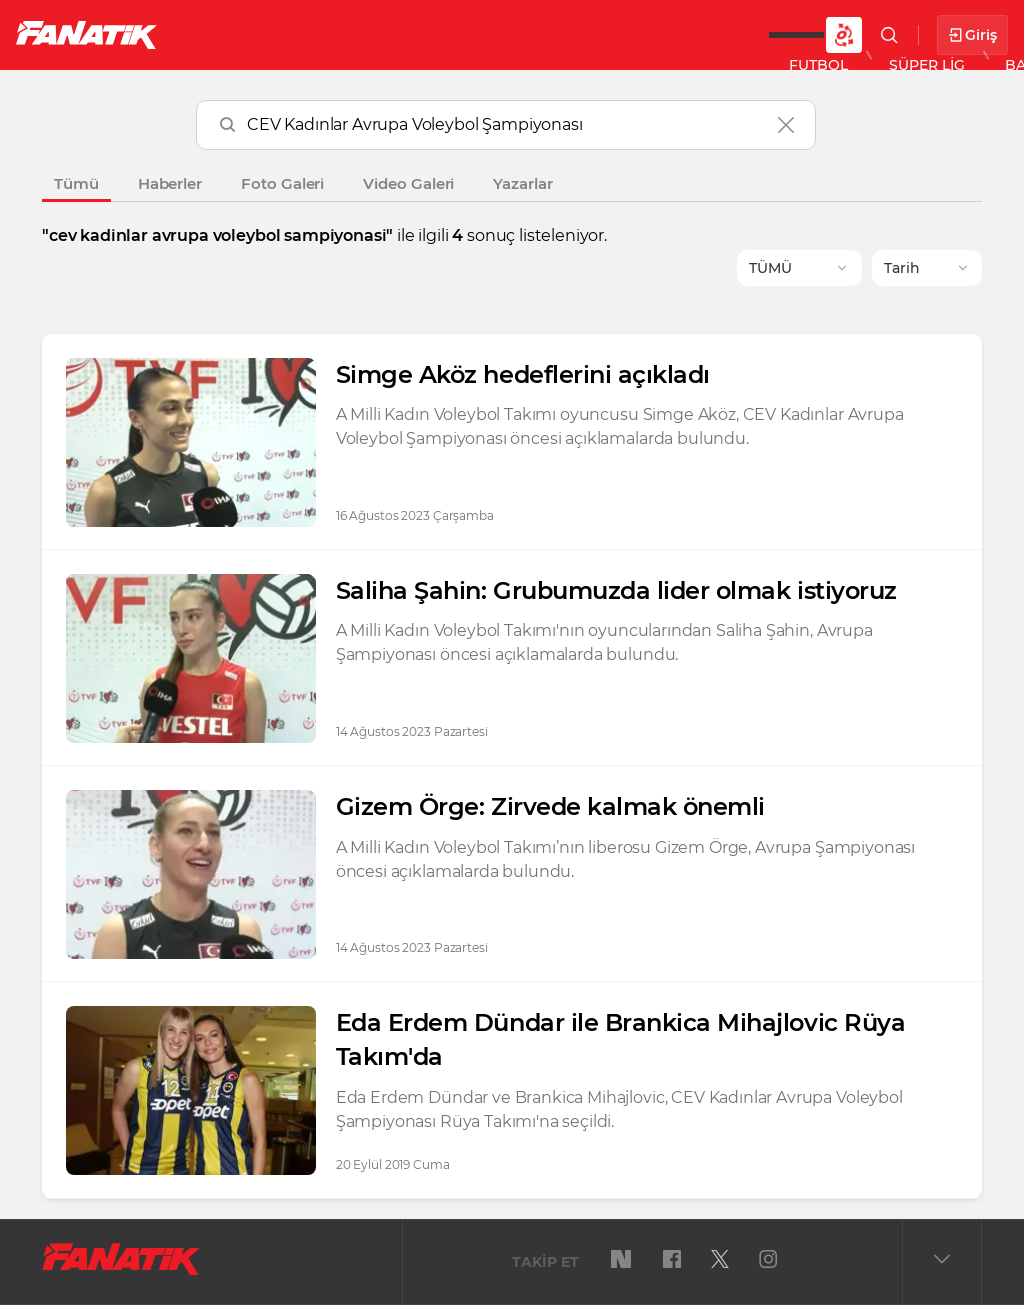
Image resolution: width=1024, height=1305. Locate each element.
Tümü (76, 183)
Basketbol (458, 34)
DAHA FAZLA (724, 34)
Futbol (228, 34)
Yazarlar (522, 183)
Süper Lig (336, 34)
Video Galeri (408, 183)
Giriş (972, 35)
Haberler (170, 183)
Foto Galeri (282, 183)
